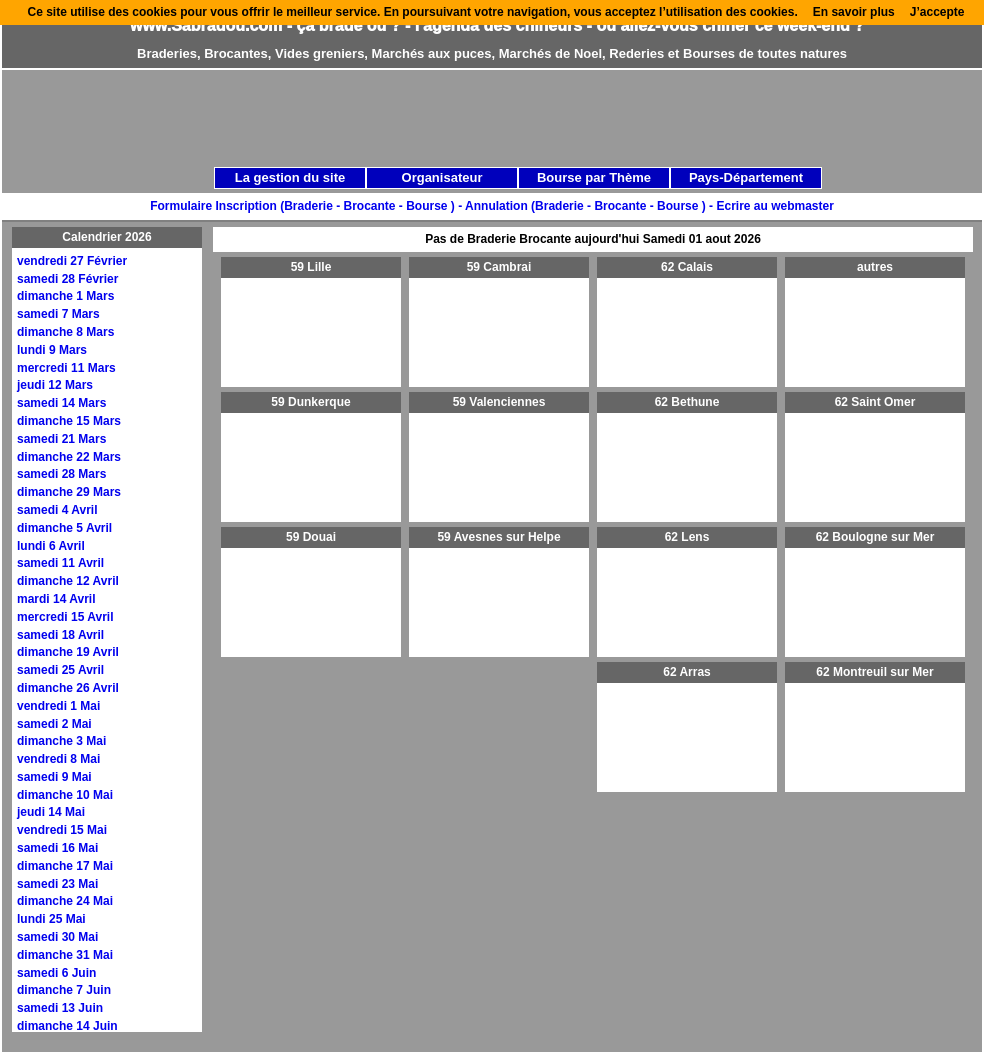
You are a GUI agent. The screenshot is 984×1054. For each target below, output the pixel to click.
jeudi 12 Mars (55, 385)
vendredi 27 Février (72, 261)
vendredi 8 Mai (58, 759)
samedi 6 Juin (56, 973)
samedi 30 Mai (57, 937)
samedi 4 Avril (57, 510)
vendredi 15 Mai (62, 830)
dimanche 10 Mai (65, 795)
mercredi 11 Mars (66, 368)
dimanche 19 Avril (68, 652)
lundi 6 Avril (51, 546)
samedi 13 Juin (60, 1008)
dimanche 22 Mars (69, 457)
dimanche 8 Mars (65, 332)
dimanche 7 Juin (64, 990)
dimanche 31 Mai (65, 955)
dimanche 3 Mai (61, 741)
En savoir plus (854, 12)
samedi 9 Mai (54, 777)
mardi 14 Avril (56, 599)
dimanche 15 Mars (69, 421)
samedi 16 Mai (57, 848)
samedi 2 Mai (54, 724)
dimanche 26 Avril (68, 688)
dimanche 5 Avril (64, 528)
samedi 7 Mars (58, 314)
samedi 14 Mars (61, 403)
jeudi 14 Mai (51, 812)
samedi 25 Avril (60, 670)
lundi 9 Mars (52, 350)
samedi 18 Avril (60, 635)
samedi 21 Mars (61, 439)
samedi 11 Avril (60, 563)
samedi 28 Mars (61, 474)
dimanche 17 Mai (65, 866)
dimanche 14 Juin (67, 1026)
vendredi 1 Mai (58, 706)
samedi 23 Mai (57, 884)
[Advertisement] (405, 212)
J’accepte (937, 12)
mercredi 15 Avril (65, 617)
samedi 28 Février (67, 279)
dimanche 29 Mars (69, 492)
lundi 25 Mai (51, 919)
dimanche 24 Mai (65, 901)
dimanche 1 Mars (65, 296)
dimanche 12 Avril (68, 581)
